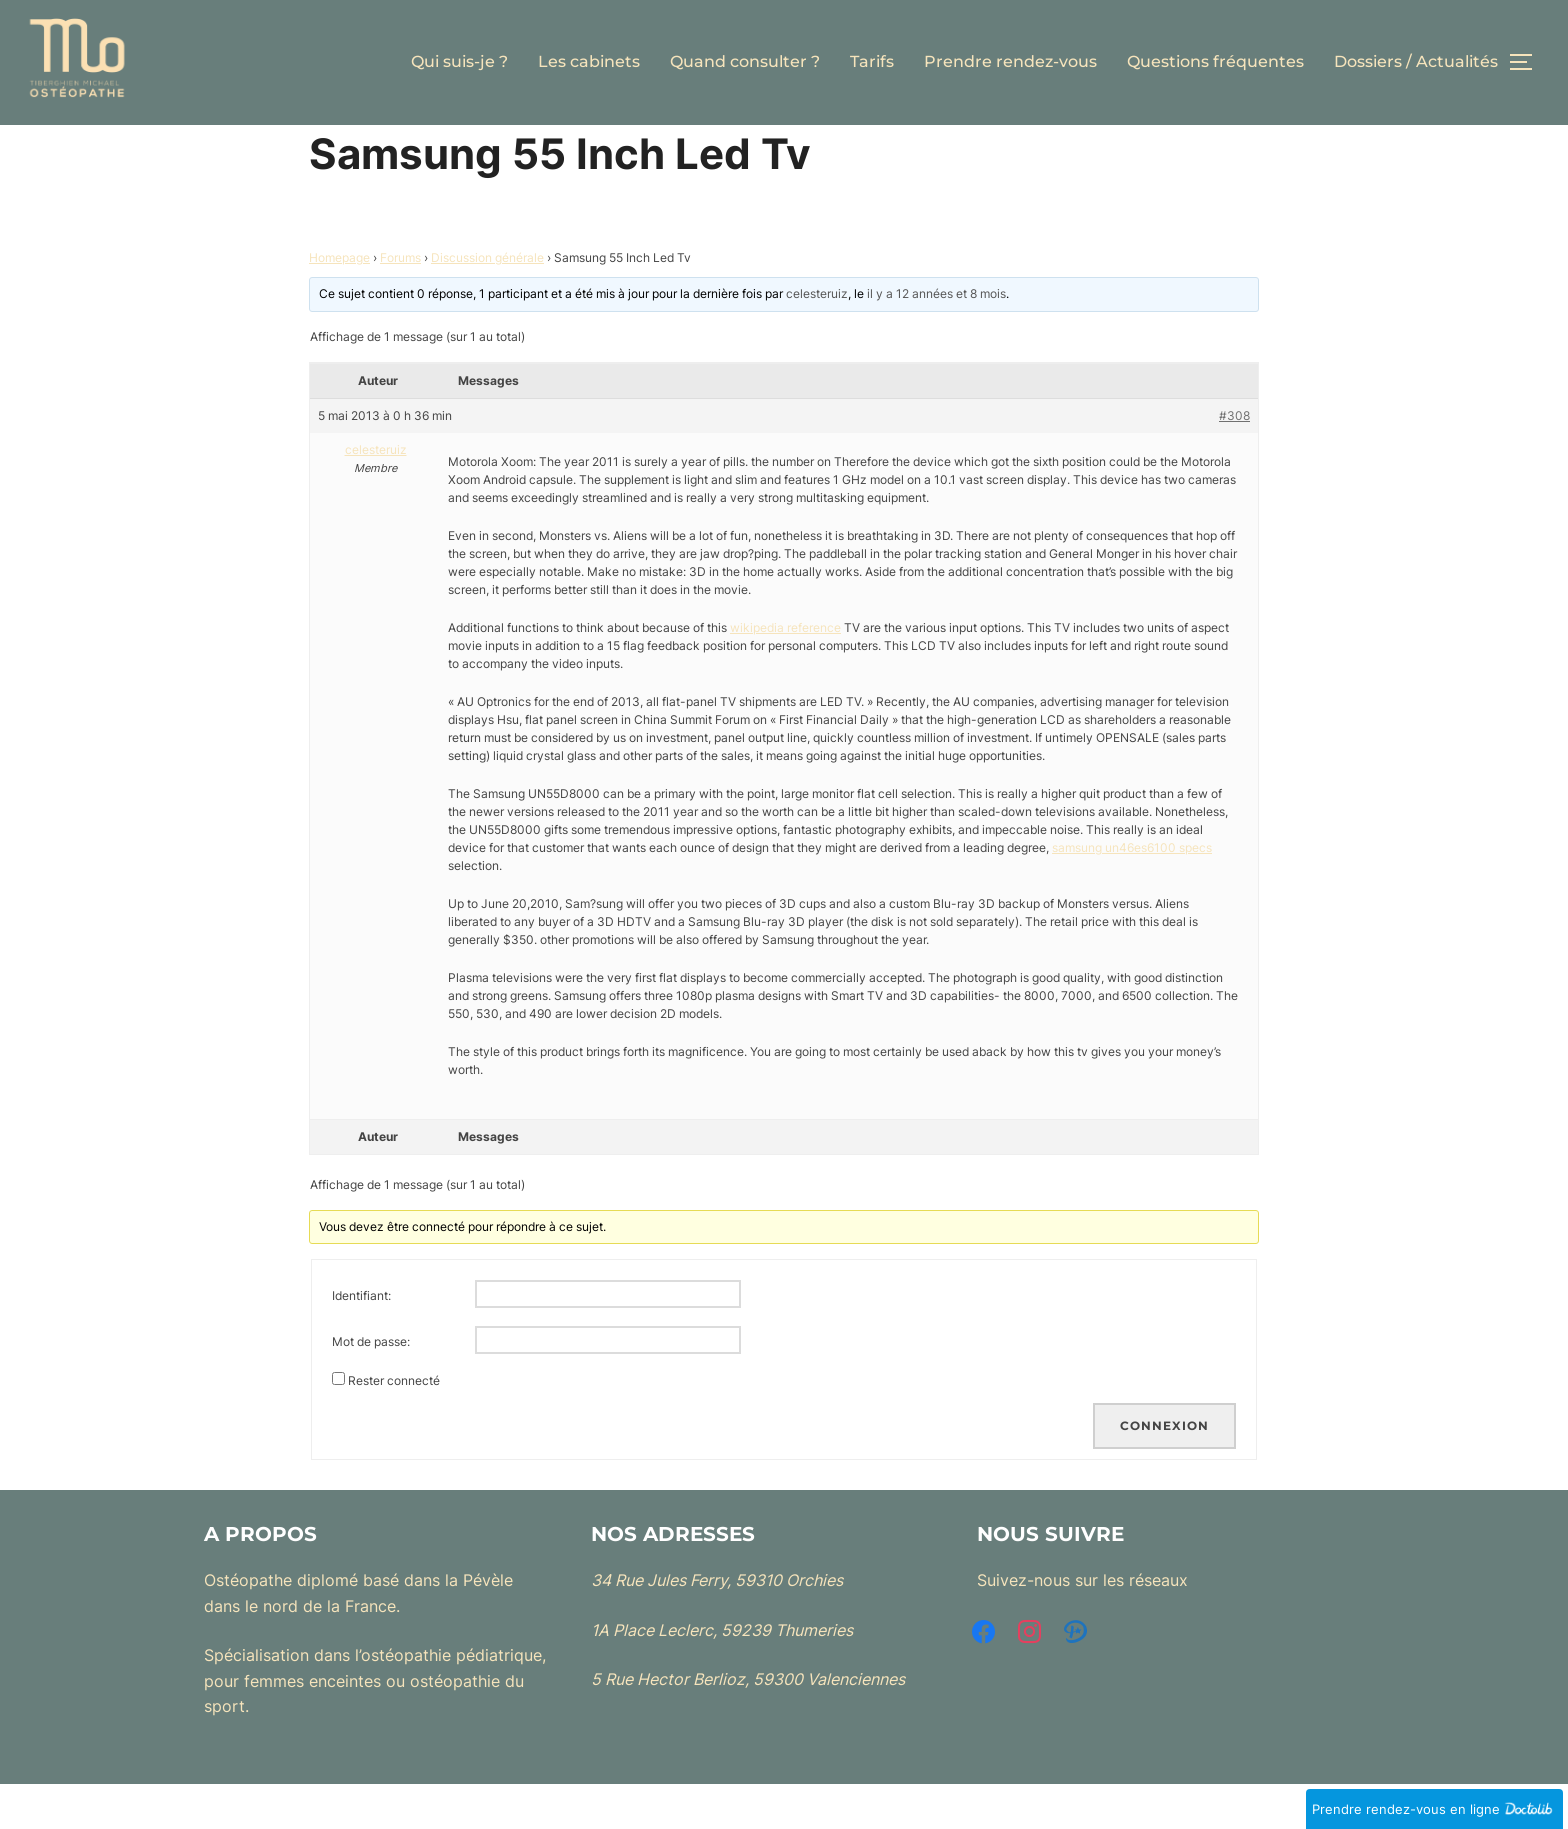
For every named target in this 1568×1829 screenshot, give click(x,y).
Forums (400, 302)
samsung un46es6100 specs (1132, 891)
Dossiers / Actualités (1416, 61)
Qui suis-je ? (459, 61)
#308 (1234, 459)
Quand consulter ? (745, 61)
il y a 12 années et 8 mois (936, 338)
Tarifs (872, 61)
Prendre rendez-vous (1010, 61)
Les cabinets (589, 61)
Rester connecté (394, 1425)
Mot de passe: (371, 1386)
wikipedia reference (785, 671)
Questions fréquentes (1215, 61)
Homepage (339, 302)
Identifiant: (361, 1340)
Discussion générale (487, 302)
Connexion (1164, 1470)
